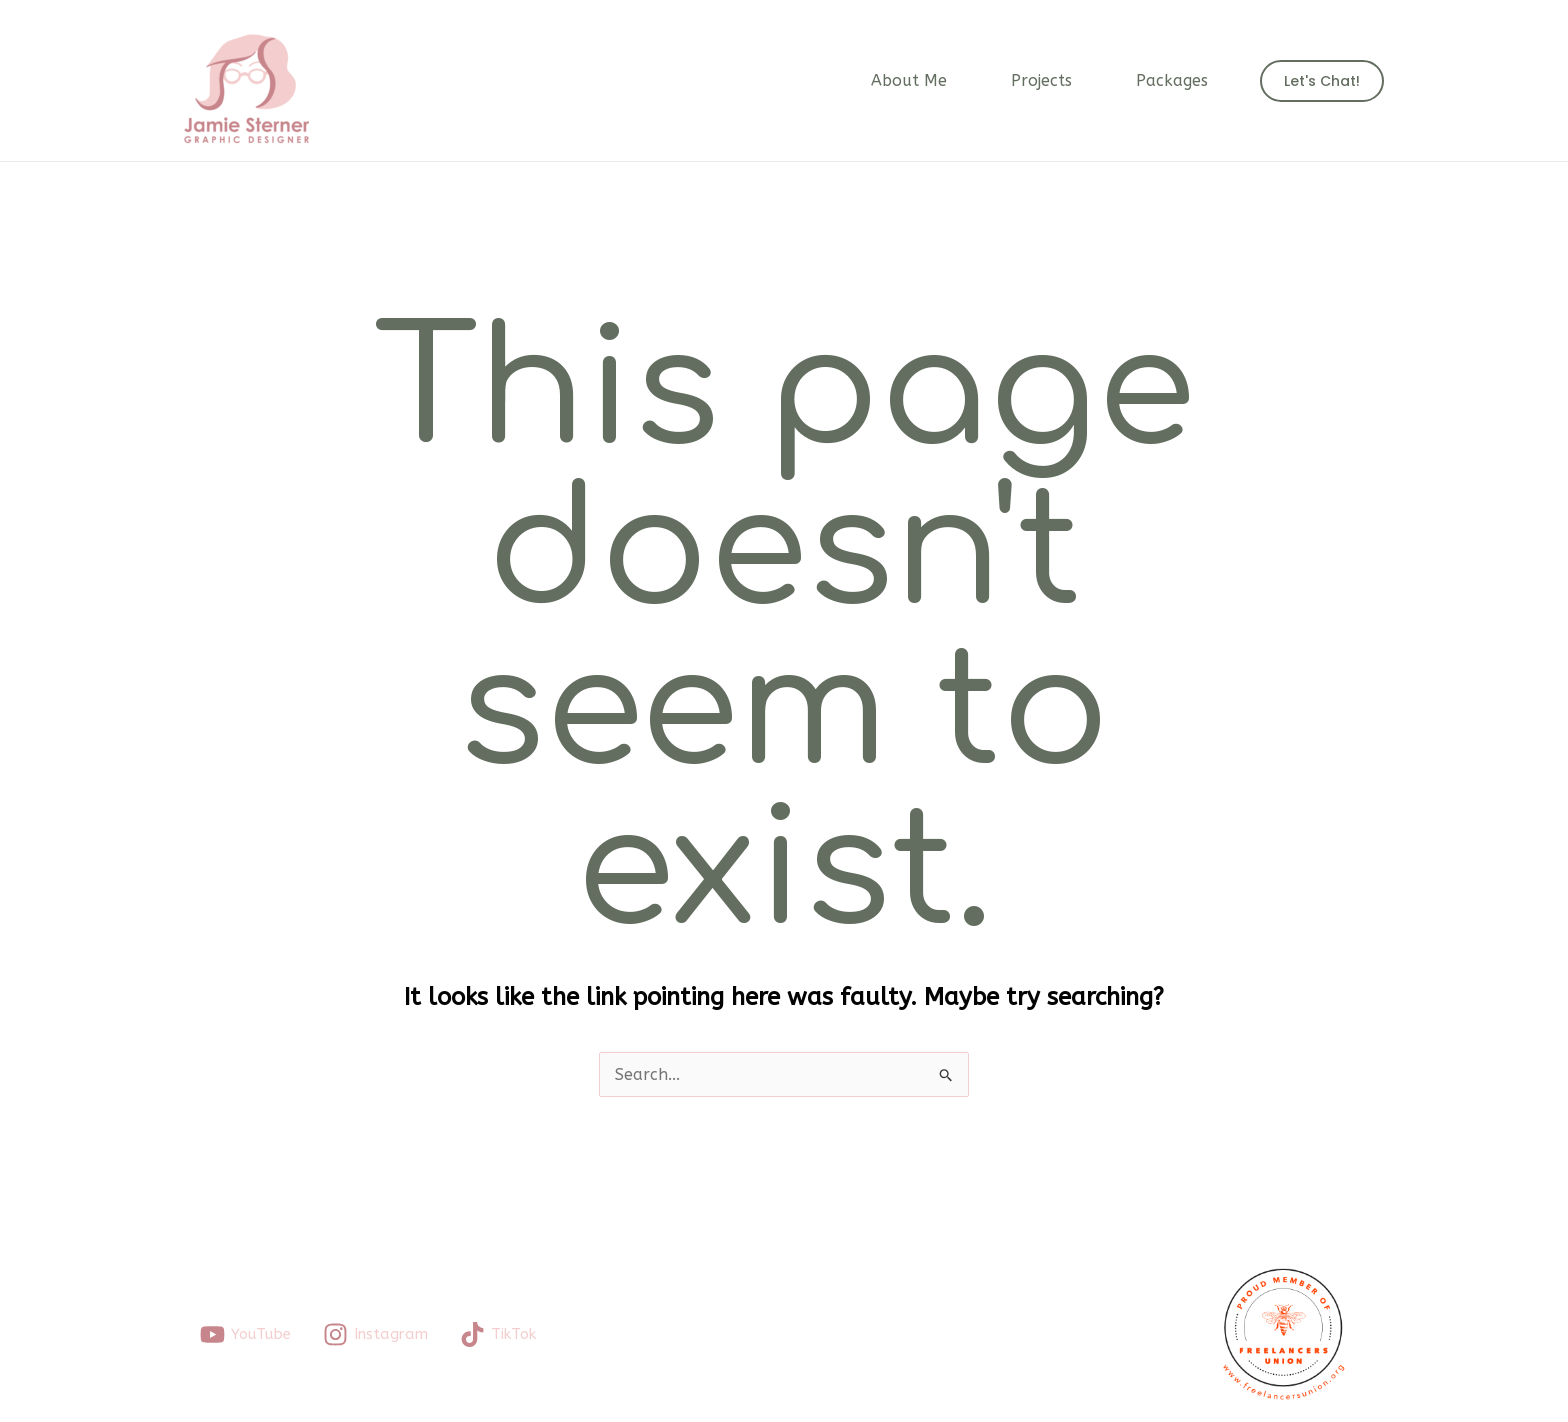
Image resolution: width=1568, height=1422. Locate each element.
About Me (909, 80)
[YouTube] (245, 1334)
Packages (1172, 80)
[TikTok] (498, 1334)
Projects (1041, 80)
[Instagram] (375, 1334)
